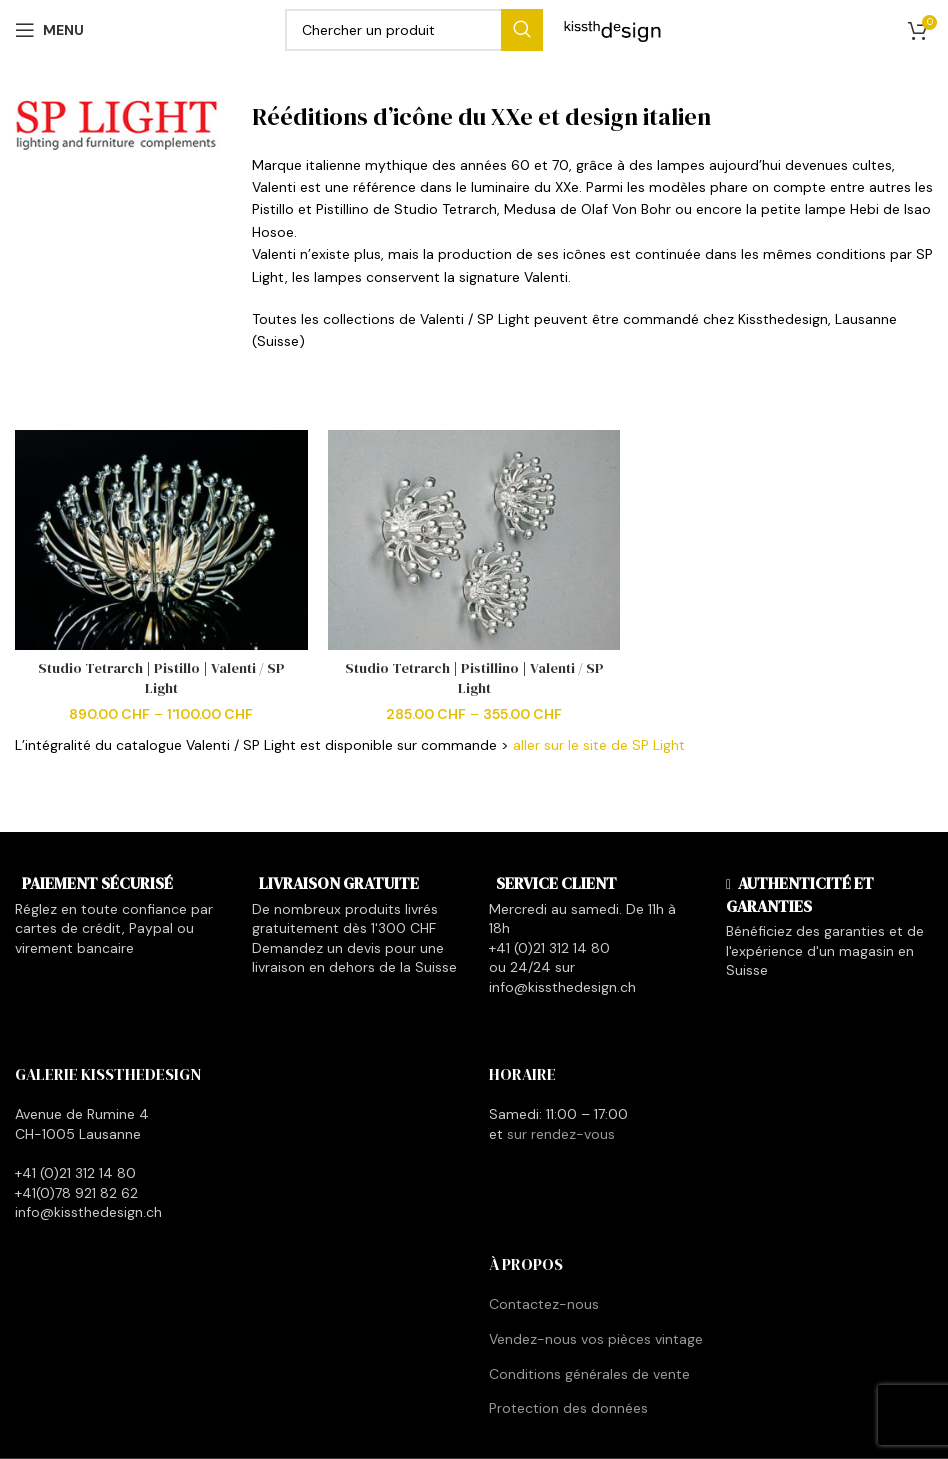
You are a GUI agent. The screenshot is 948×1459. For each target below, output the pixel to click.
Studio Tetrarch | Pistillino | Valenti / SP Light (473, 678)
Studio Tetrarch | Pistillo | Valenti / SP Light (161, 678)
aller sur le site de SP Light (599, 745)
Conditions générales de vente (589, 1374)
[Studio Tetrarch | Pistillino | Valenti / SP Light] (474, 540)
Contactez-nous (544, 1304)
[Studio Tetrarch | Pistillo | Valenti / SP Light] (161, 540)
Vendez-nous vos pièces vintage (596, 1339)
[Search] (414, 30)
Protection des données (568, 1408)
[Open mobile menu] (49, 30)
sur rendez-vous (561, 1134)
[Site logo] (613, 29)
